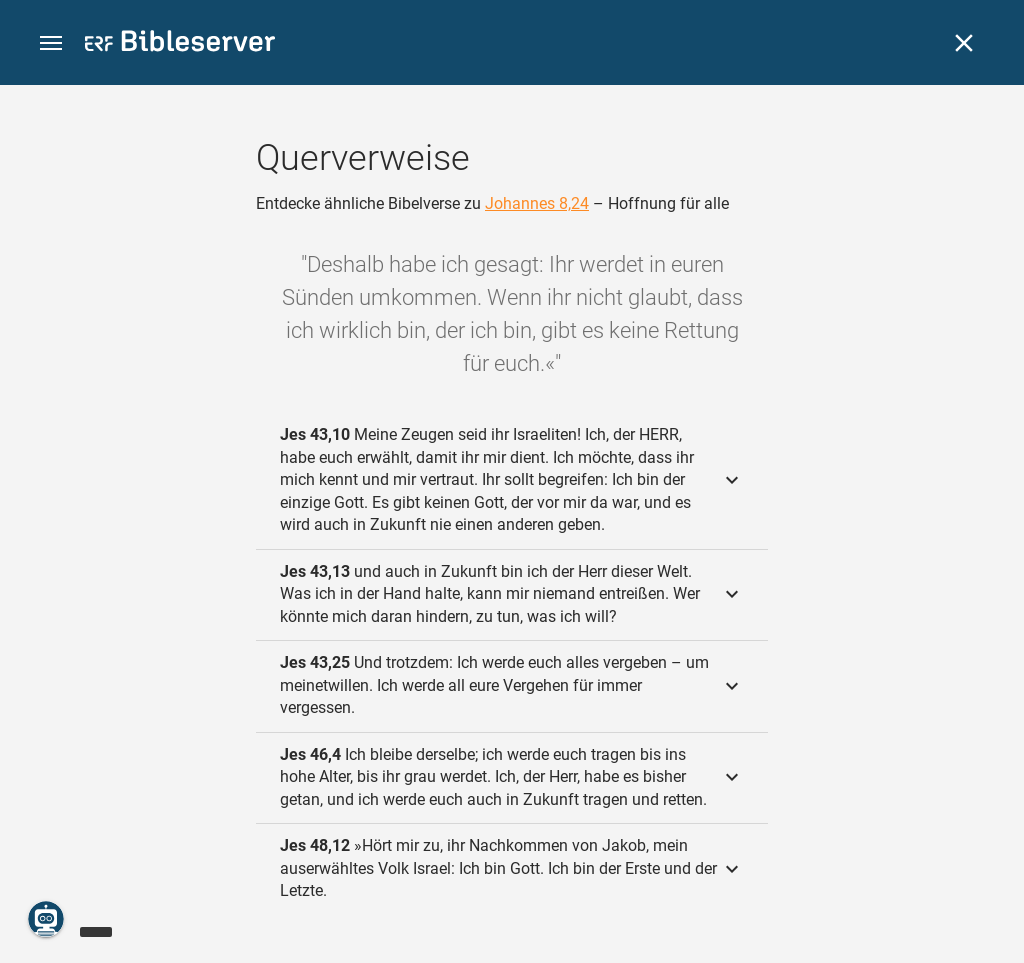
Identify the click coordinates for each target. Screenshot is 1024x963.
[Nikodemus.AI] (46, 919)
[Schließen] (964, 43)
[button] (51, 43)
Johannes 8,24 (537, 203)
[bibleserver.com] (180, 44)
